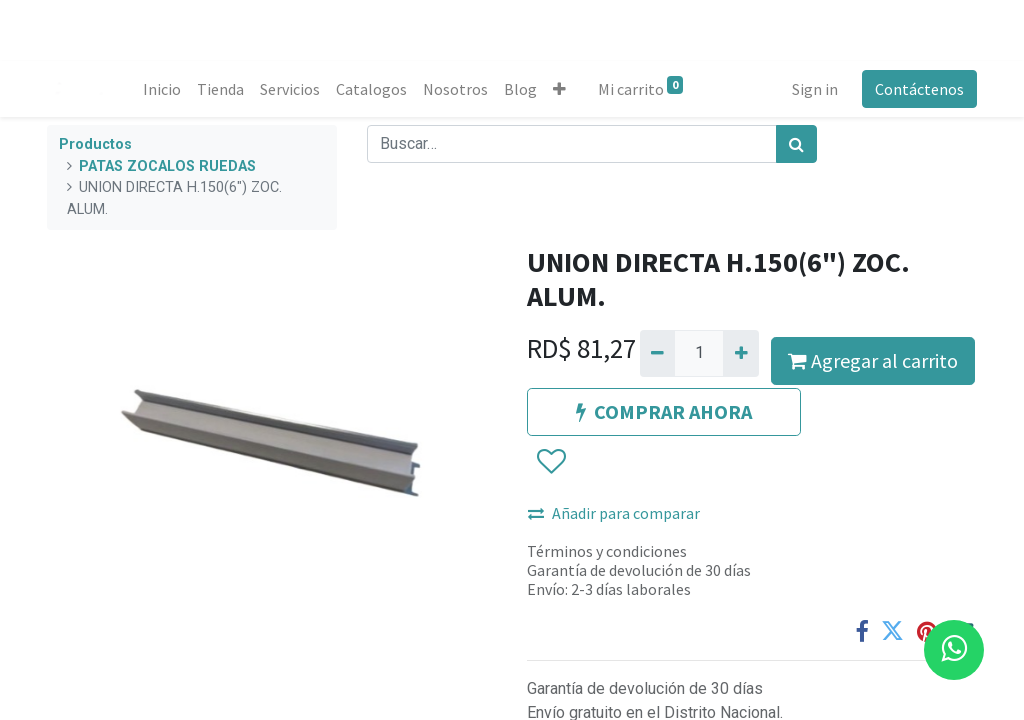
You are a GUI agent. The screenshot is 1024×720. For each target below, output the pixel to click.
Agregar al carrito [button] (873, 360)
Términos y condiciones (607, 551)
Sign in (815, 89)
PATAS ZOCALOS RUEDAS (167, 166)
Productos (95, 144)
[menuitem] (162, 89)
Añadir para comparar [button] (614, 513)
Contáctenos (919, 89)
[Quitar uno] (657, 353)
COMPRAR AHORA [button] (664, 411)
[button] (559, 89)
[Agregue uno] (740, 353)
